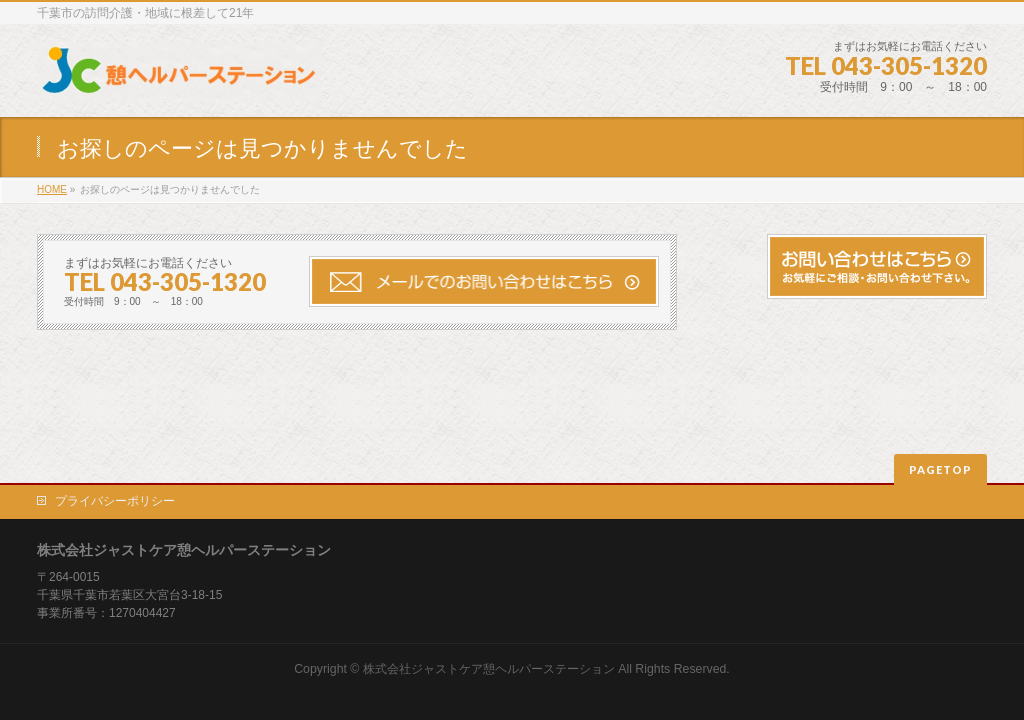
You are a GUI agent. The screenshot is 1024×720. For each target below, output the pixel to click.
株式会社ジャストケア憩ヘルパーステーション (489, 669)
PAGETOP (940, 469)
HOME (52, 189)
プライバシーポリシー (115, 501)
